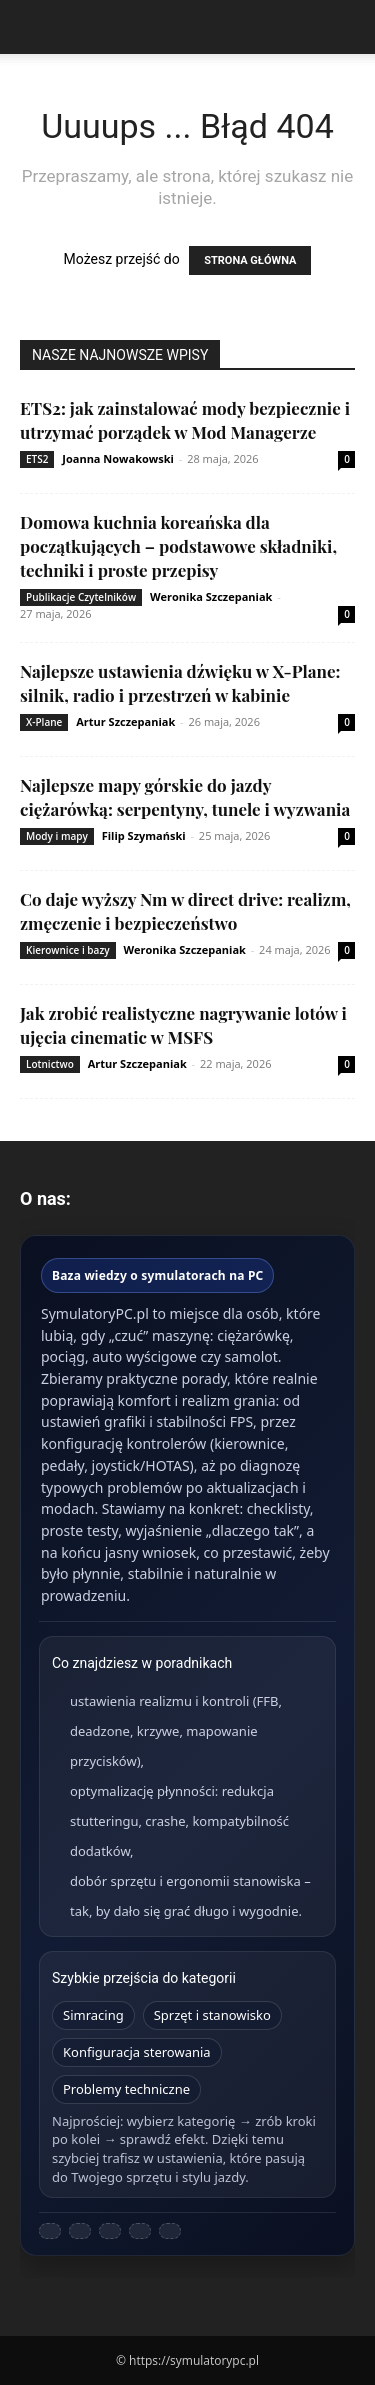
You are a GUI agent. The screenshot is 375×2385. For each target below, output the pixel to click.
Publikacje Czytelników (81, 597)
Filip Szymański (144, 835)
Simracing (93, 2015)
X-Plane (44, 722)
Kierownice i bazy (68, 950)
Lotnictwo (50, 1064)
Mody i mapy (57, 836)
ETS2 (37, 459)
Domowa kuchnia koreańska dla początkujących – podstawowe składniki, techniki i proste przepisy (178, 546)
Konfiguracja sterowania (137, 2052)
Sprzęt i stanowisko (212, 2015)
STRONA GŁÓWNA (250, 260)
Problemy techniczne (126, 2089)
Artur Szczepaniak (125, 721)
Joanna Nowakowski (118, 458)
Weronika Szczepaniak (211, 596)
